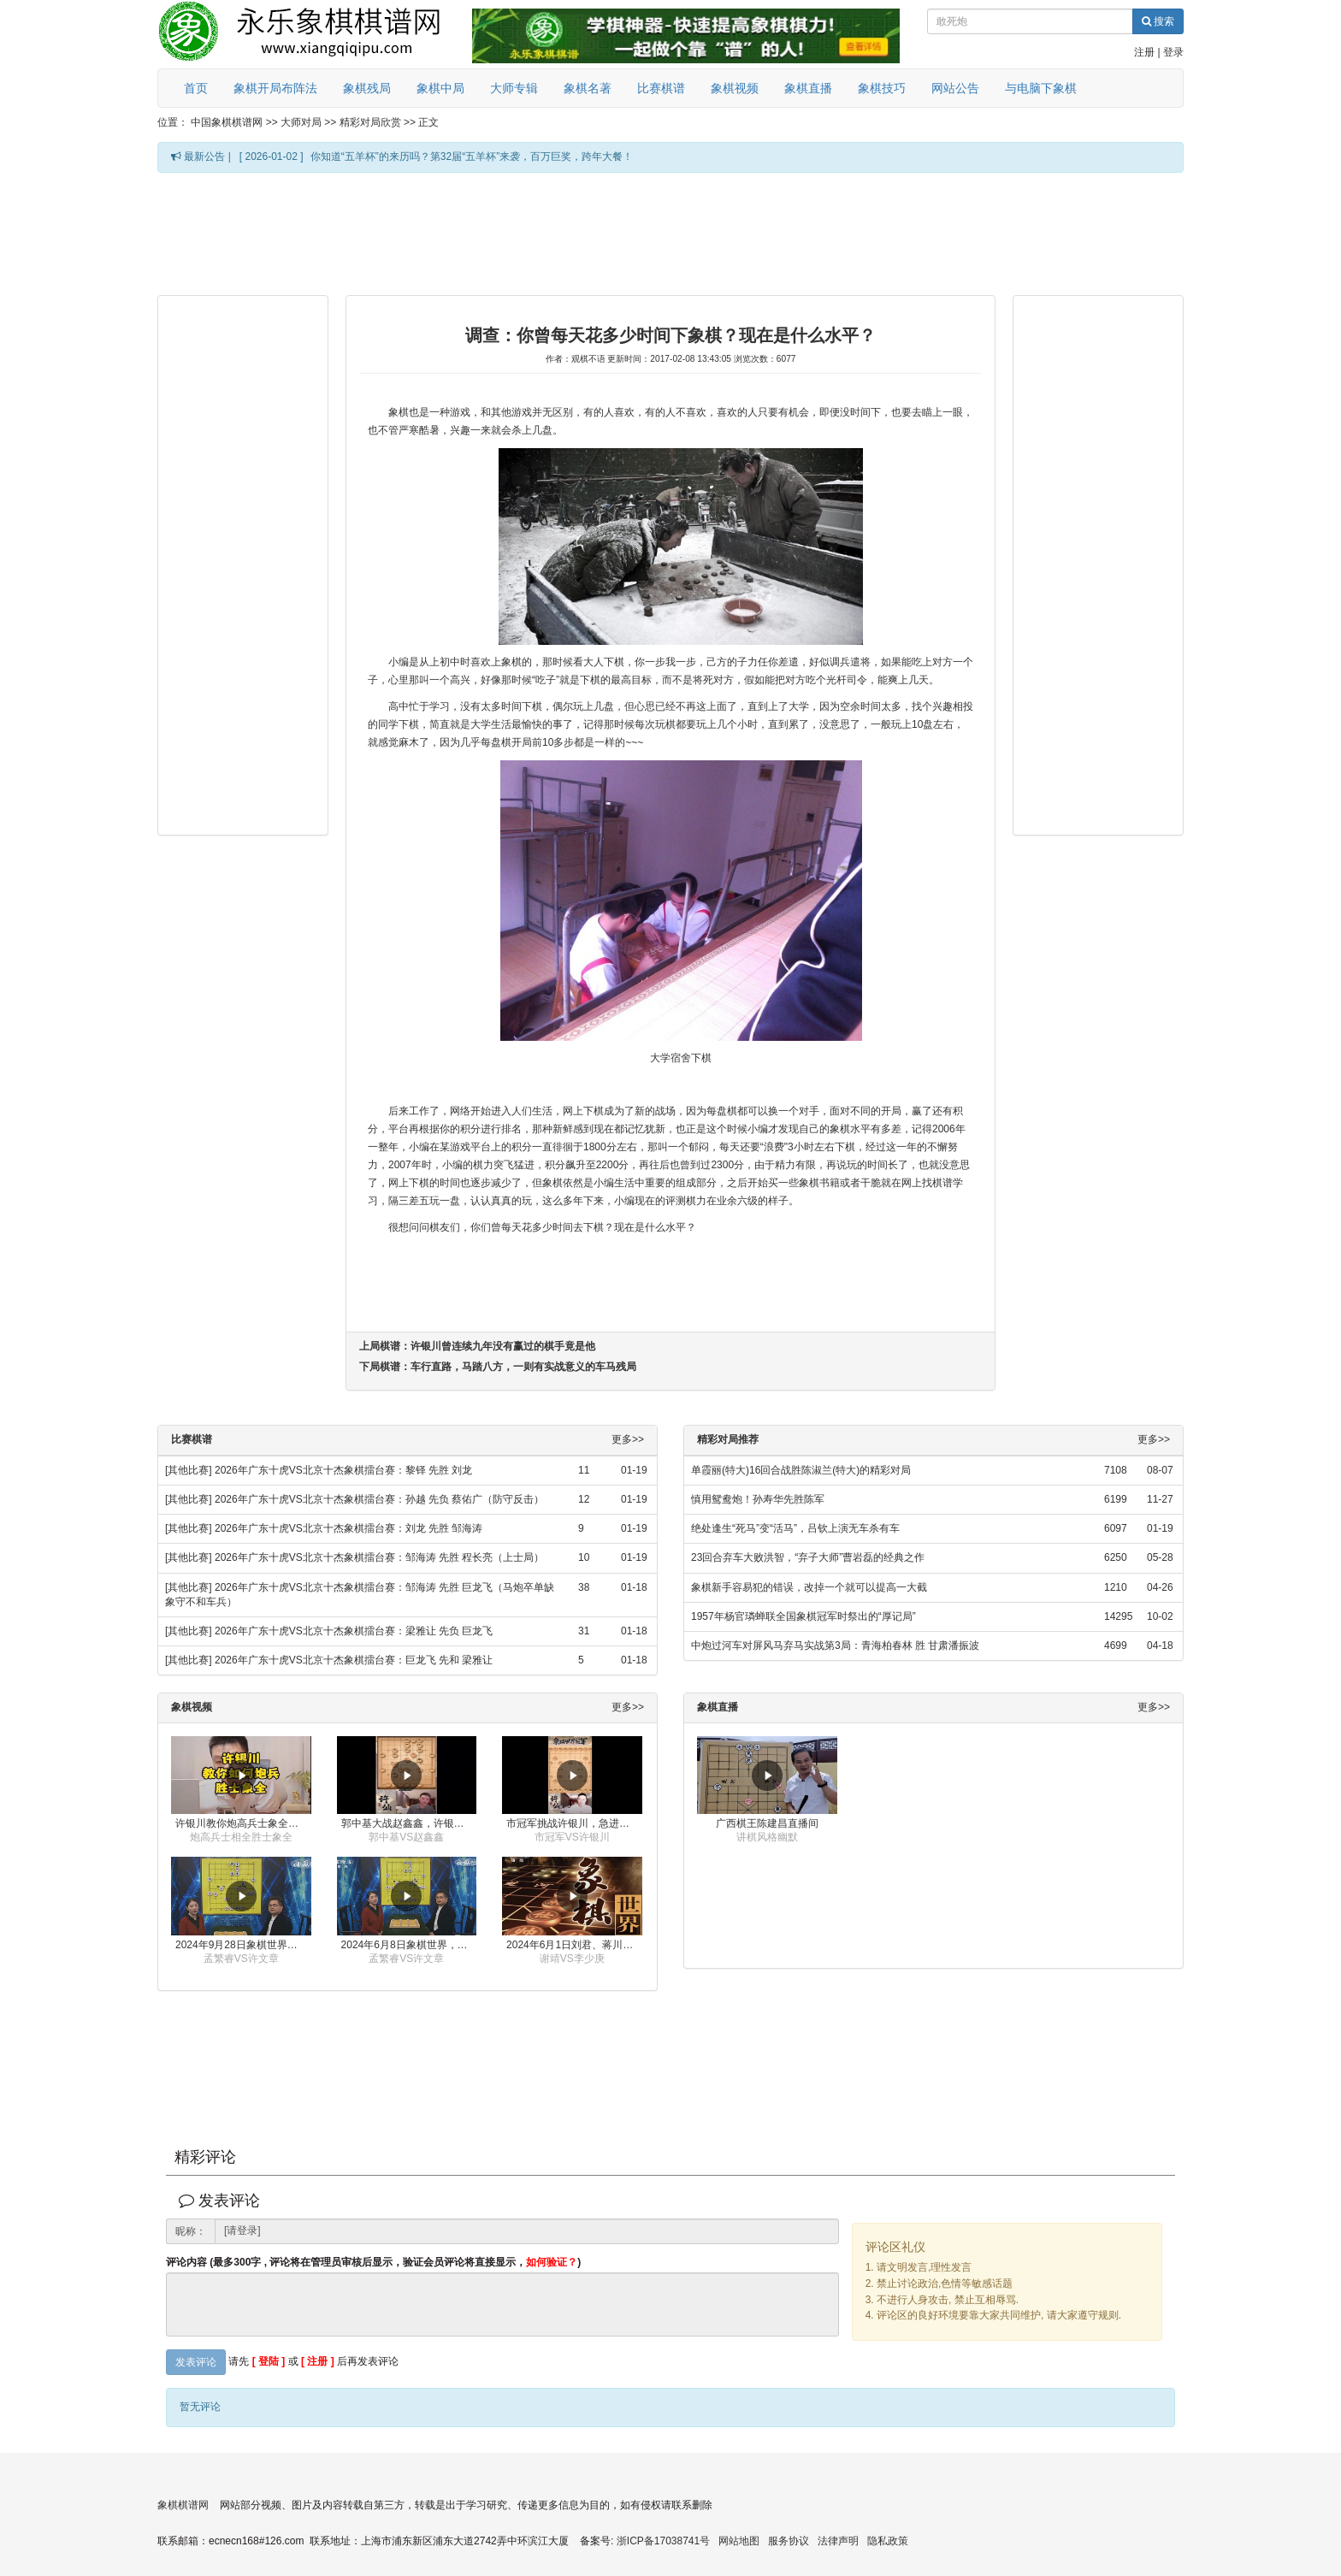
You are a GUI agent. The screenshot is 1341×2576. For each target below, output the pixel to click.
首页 (196, 88)
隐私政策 (887, 2541)
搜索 (1158, 21)
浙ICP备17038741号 (663, 2541)
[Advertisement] (670, 232)
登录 (1173, 52)
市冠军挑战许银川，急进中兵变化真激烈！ (574, 1823)
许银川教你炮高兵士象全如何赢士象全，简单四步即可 (243, 1823)
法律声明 (838, 2541)
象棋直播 (808, 88)
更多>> (627, 1439)
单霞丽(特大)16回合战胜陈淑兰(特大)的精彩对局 (801, 1470)
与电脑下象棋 (1041, 88)
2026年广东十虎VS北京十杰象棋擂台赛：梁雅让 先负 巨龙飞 (354, 1631)
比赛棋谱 (661, 88)
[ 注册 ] (317, 2362)
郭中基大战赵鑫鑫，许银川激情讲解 (409, 1823)
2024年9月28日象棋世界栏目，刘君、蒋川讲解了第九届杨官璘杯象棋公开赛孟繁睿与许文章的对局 (243, 1945)
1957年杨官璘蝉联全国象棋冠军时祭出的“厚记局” (803, 1616)
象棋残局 (367, 88)
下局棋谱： (497, 1367)
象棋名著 (587, 88)
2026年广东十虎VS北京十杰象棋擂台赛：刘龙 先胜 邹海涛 (348, 1528)
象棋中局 (440, 88)
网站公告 (955, 88)
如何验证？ (551, 2262)
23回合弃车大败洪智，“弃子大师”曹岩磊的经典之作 (808, 1557)
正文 (428, 122)
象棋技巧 (882, 88)
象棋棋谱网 (183, 2505)
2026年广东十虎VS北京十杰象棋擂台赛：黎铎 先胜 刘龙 (343, 1470)
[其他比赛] (188, 1470)
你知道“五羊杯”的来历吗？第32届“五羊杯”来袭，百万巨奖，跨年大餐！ (471, 156)
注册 (1144, 52)
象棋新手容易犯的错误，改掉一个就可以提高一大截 (809, 1587)
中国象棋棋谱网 (227, 122)
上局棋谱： (477, 1346)
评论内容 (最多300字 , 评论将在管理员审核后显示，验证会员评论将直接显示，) (373, 2262)
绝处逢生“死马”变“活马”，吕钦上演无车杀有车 (795, 1528)
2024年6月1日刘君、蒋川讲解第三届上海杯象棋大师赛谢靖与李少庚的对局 (574, 1945)
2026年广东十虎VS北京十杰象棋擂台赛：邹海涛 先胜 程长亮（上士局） (379, 1557)
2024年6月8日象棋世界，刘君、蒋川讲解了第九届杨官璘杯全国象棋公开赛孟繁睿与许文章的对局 (409, 1945)
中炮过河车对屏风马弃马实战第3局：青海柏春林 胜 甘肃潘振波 (835, 1645)
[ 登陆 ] (269, 2362)
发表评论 (195, 2362)
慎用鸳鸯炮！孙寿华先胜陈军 (757, 1499)
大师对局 (301, 122)
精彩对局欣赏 (370, 122)
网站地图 (738, 2541)
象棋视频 (735, 88)
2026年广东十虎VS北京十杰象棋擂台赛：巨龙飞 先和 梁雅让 (354, 1660)
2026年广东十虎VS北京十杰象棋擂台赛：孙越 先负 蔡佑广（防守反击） (379, 1499)
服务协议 (788, 2541)
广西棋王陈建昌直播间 (767, 1823)
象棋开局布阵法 (275, 88)
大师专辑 (514, 88)
